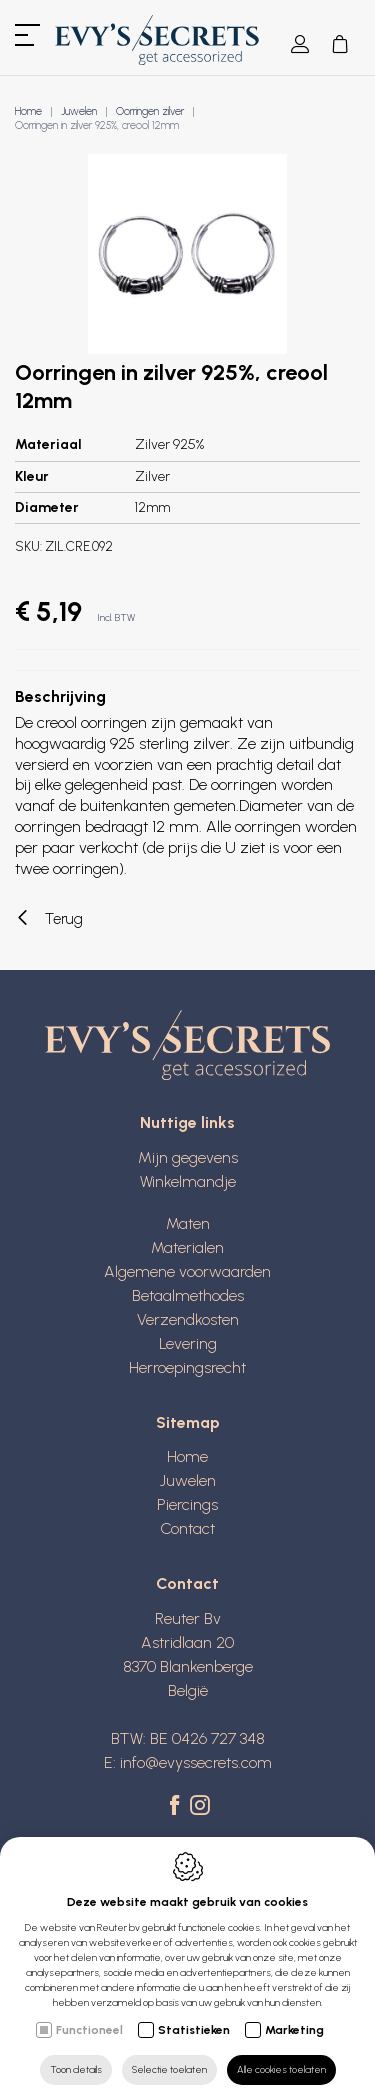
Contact (187, 1528)
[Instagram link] (200, 1807)
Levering (188, 1343)
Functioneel (89, 2030)
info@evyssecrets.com (196, 1762)
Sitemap (188, 1422)
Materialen (187, 1247)
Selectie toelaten (169, 2069)
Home (28, 111)
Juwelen (79, 111)
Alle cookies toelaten (281, 2069)
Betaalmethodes (188, 1295)
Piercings (187, 1504)
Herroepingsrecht (187, 1367)
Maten (188, 1223)
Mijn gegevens (188, 1157)
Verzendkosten (188, 1319)
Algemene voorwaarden (187, 1271)
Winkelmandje (188, 1181)
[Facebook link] (177, 1807)
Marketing (294, 2030)
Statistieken (194, 2030)
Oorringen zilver (150, 111)
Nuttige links (187, 1122)
